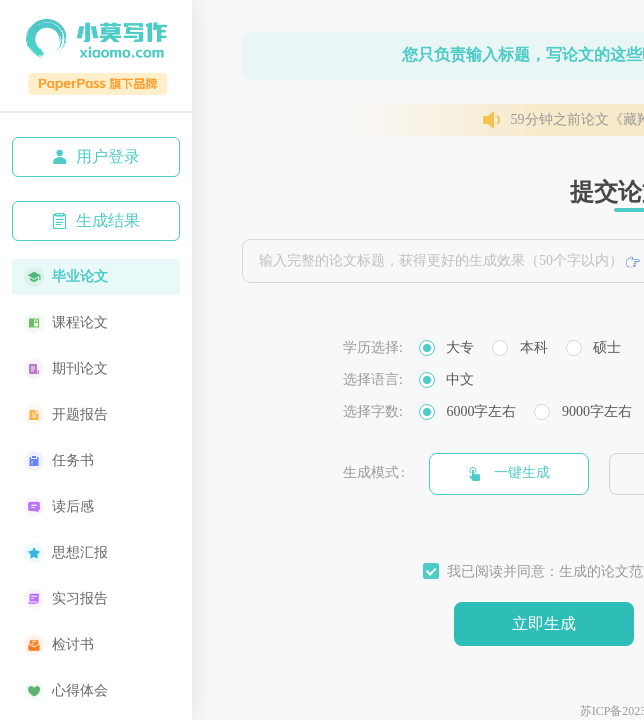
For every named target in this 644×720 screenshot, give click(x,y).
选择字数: (373, 411)
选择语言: (373, 379)
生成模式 (371, 472)
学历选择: (373, 347)
